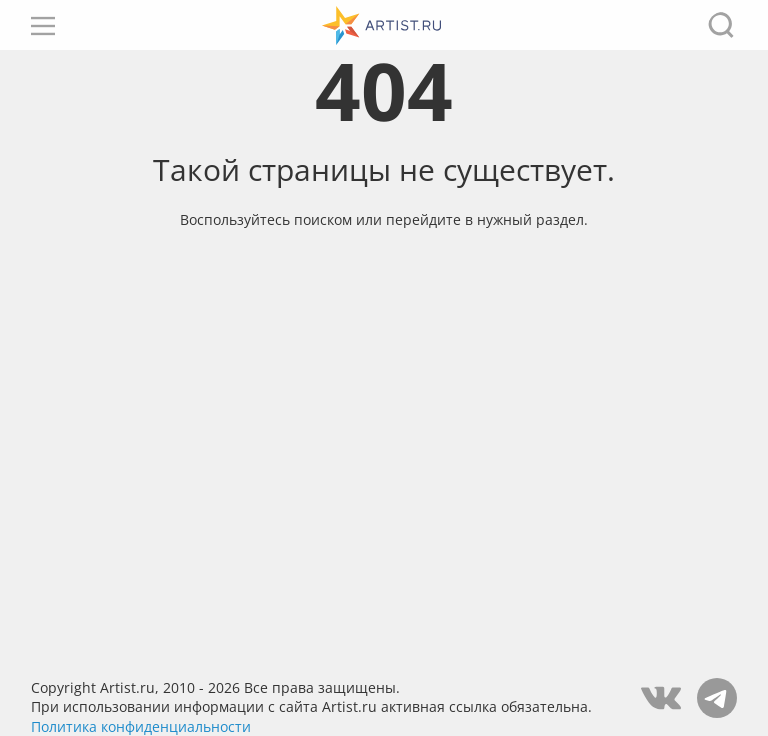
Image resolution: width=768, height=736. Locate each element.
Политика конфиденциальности (141, 726)
